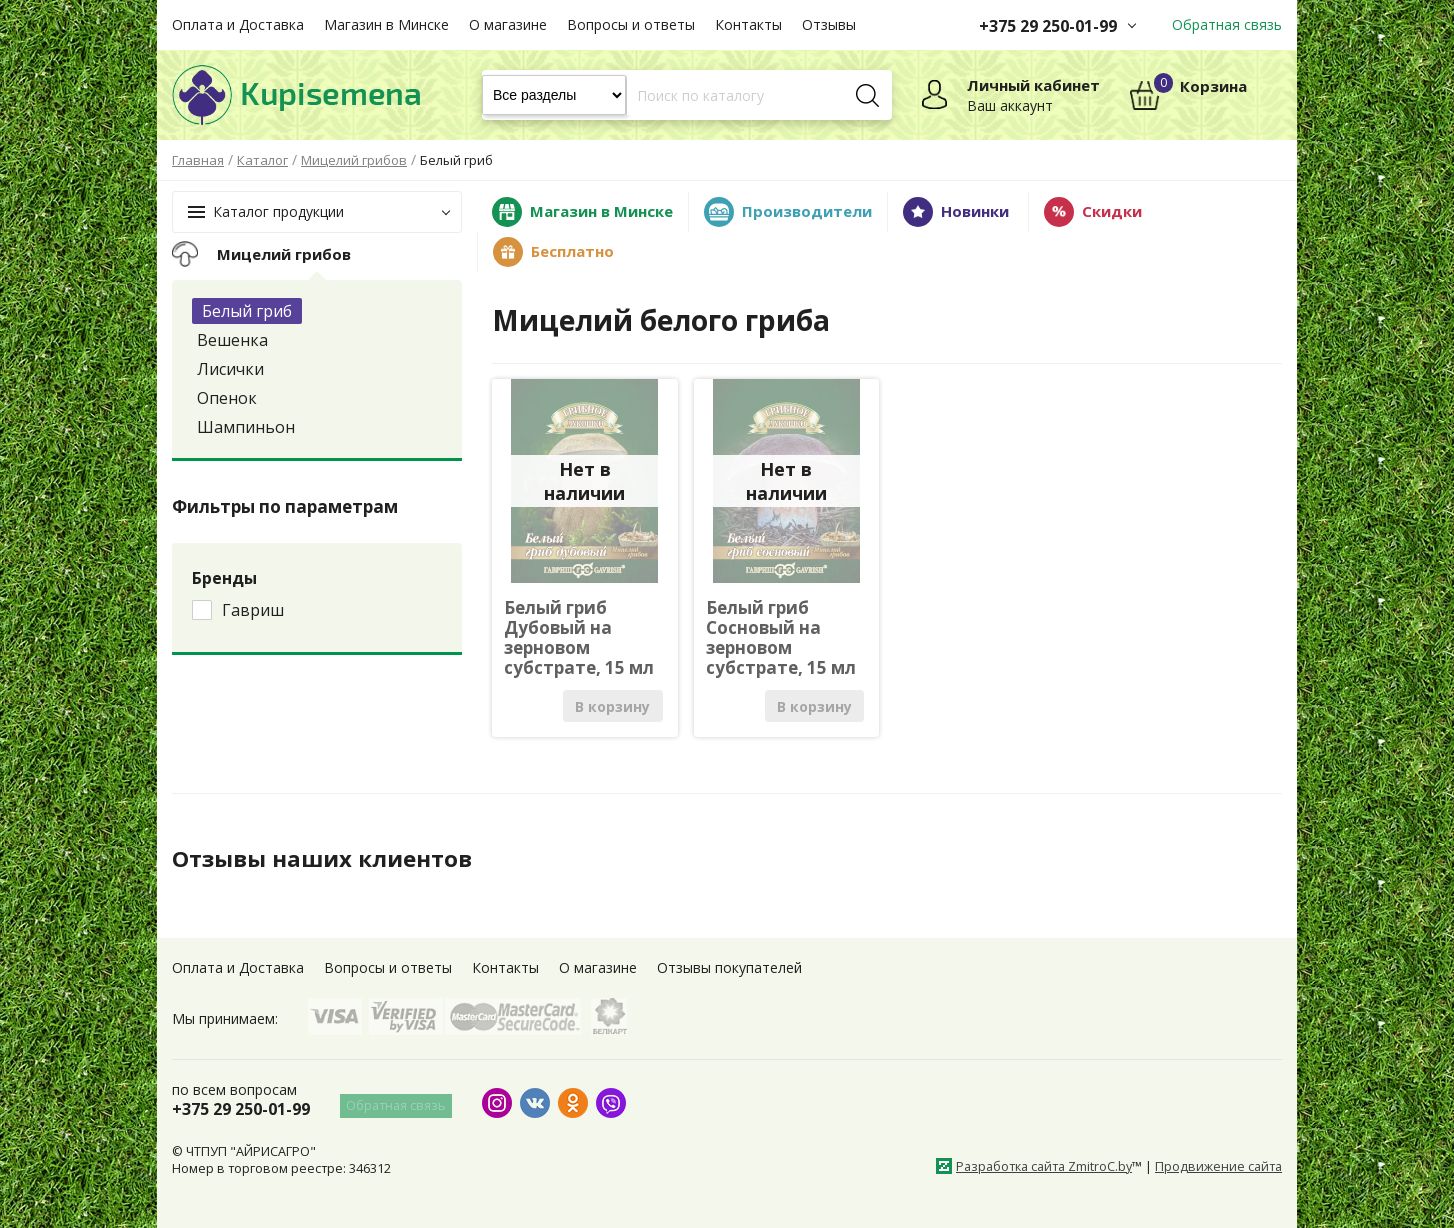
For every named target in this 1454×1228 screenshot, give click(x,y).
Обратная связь (1227, 24)
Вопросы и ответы (631, 24)
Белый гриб (247, 311)
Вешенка (232, 340)
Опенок (227, 398)
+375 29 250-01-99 (1048, 26)
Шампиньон (246, 427)
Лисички (230, 369)
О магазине (508, 24)
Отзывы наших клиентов (331, 858)
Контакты (748, 24)
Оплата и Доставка (238, 24)
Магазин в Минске (386, 24)
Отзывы (829, 24)
